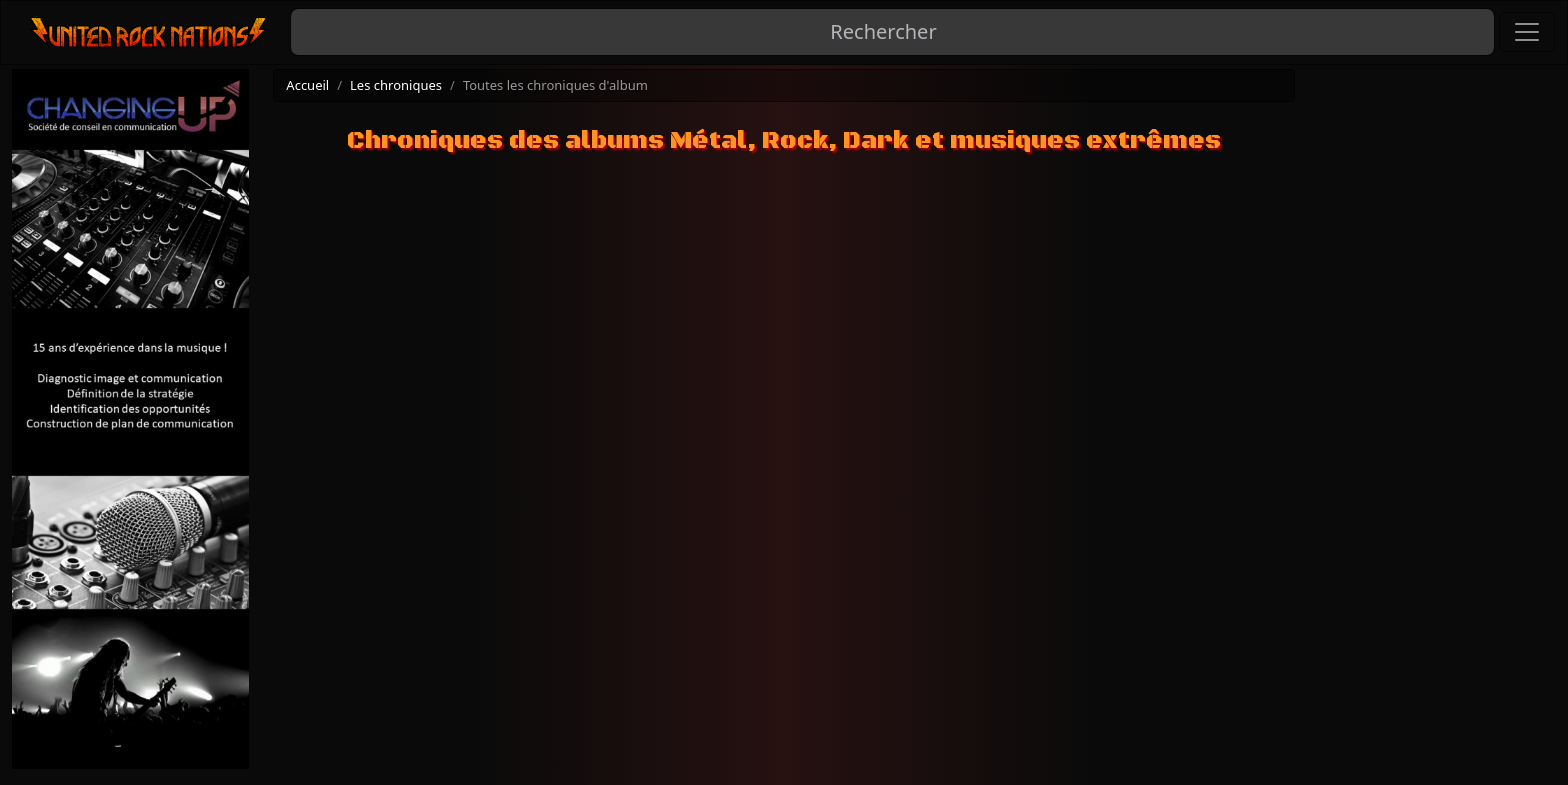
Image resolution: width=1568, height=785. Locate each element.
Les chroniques (396, 85)
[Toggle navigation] (1527, 32)
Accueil (307, 85)
